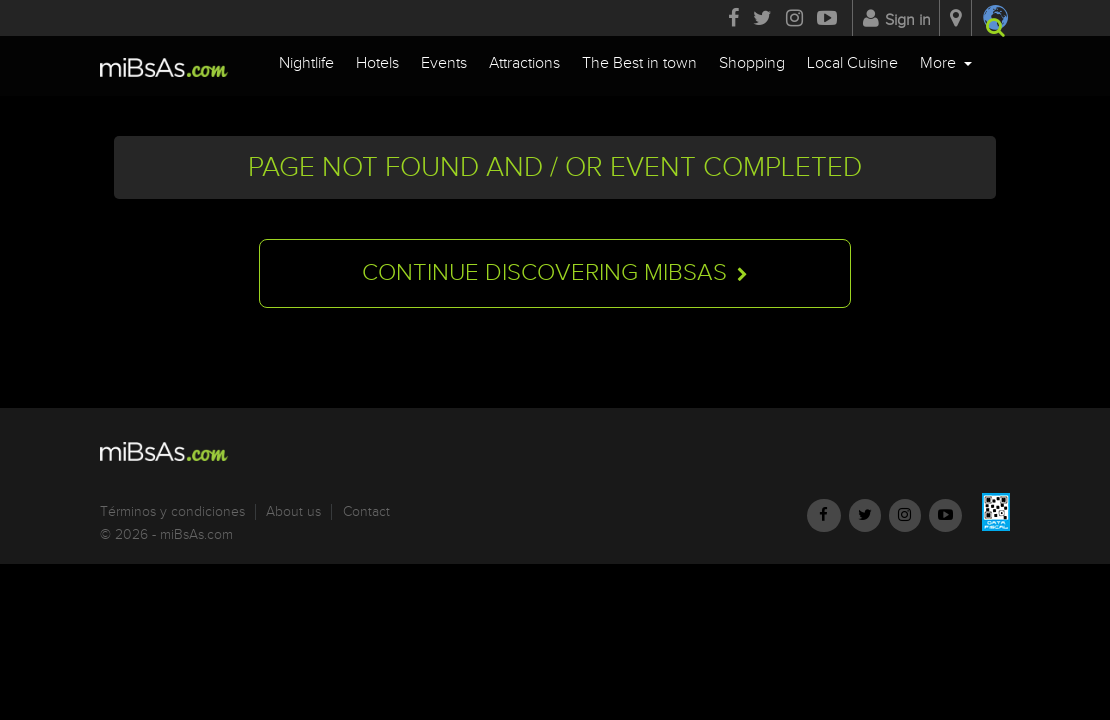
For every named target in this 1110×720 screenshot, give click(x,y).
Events (444, 63)
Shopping (752, 63)
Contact (366, 512)
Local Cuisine (852, 63)
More (940, 63)
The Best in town (639, 63)
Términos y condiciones (172, 512)
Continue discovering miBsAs (555, 275)
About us (293, 512)
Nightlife (306, 63)
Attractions (524, 63)
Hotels (377, 63)
